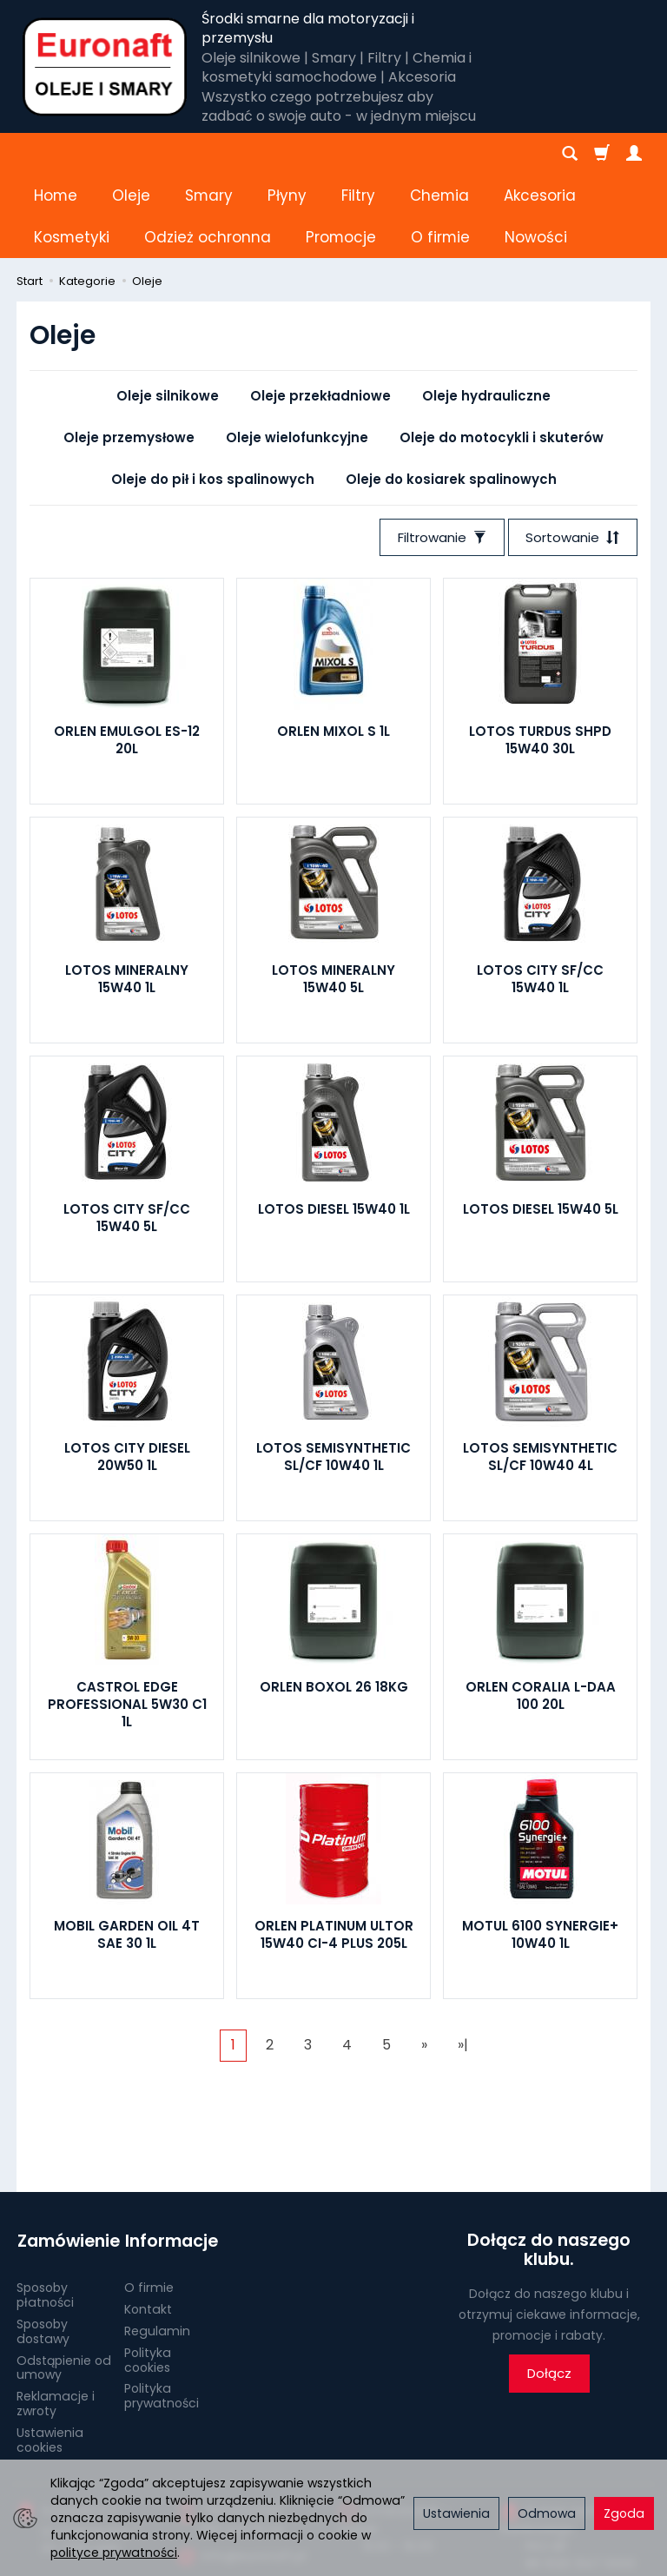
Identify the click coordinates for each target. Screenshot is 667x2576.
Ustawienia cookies (50, 2355)
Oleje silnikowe (167, 312)
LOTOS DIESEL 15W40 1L (334, 1125)
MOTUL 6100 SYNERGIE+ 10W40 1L (540, 1851)
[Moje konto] (633, 154)
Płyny (287, 153)
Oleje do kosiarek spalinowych (451, 396)
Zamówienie (64, 2158)
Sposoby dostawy (43, 2247)
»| (463, 1961)
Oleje (131, 153)
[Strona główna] (105, 67)
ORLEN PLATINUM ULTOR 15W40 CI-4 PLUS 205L (333, 1851)
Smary (209, 153)
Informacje (170, 2158)
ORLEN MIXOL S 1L (333, 648)
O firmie (149, 2203)
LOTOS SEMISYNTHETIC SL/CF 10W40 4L (540, 1373)
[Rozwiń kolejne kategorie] (419, 154)
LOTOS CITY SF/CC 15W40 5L (126, 1134)
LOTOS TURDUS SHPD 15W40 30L (540, 656)
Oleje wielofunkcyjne (297, 354)
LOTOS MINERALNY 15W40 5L (333, 895)
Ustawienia (456, 2513)
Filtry (358, 153)
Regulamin (157, 2246)
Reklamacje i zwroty (56, 2319)
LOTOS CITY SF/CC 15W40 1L (540, 895)
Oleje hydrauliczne (486, 312)
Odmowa (547, 2513)
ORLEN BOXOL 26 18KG (334, 1603)
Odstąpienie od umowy (64, 2283)
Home (55, 153)
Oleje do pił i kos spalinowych (212, 396)
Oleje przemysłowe (129, 354)
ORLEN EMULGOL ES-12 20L (127, 656)
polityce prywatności (113, 2552)
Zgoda (624, 2513)
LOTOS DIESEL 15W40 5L (540, 1125)
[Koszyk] (601, 154)
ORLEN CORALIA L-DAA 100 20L (541, 1612)
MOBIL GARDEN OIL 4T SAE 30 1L (127, 1851)
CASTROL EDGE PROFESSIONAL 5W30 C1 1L (127, 1621)
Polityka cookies (147, 2275)
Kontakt (148, 2225)
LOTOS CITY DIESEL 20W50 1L (127, 1373)
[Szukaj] (569, 154)
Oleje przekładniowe (320, 312)
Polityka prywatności (161, 2311)
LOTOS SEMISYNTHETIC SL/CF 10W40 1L (333, 1373)
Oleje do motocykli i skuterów (502, 354)
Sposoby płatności (45, 2211)
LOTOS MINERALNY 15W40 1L (126, 895)
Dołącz (549, 2290)
